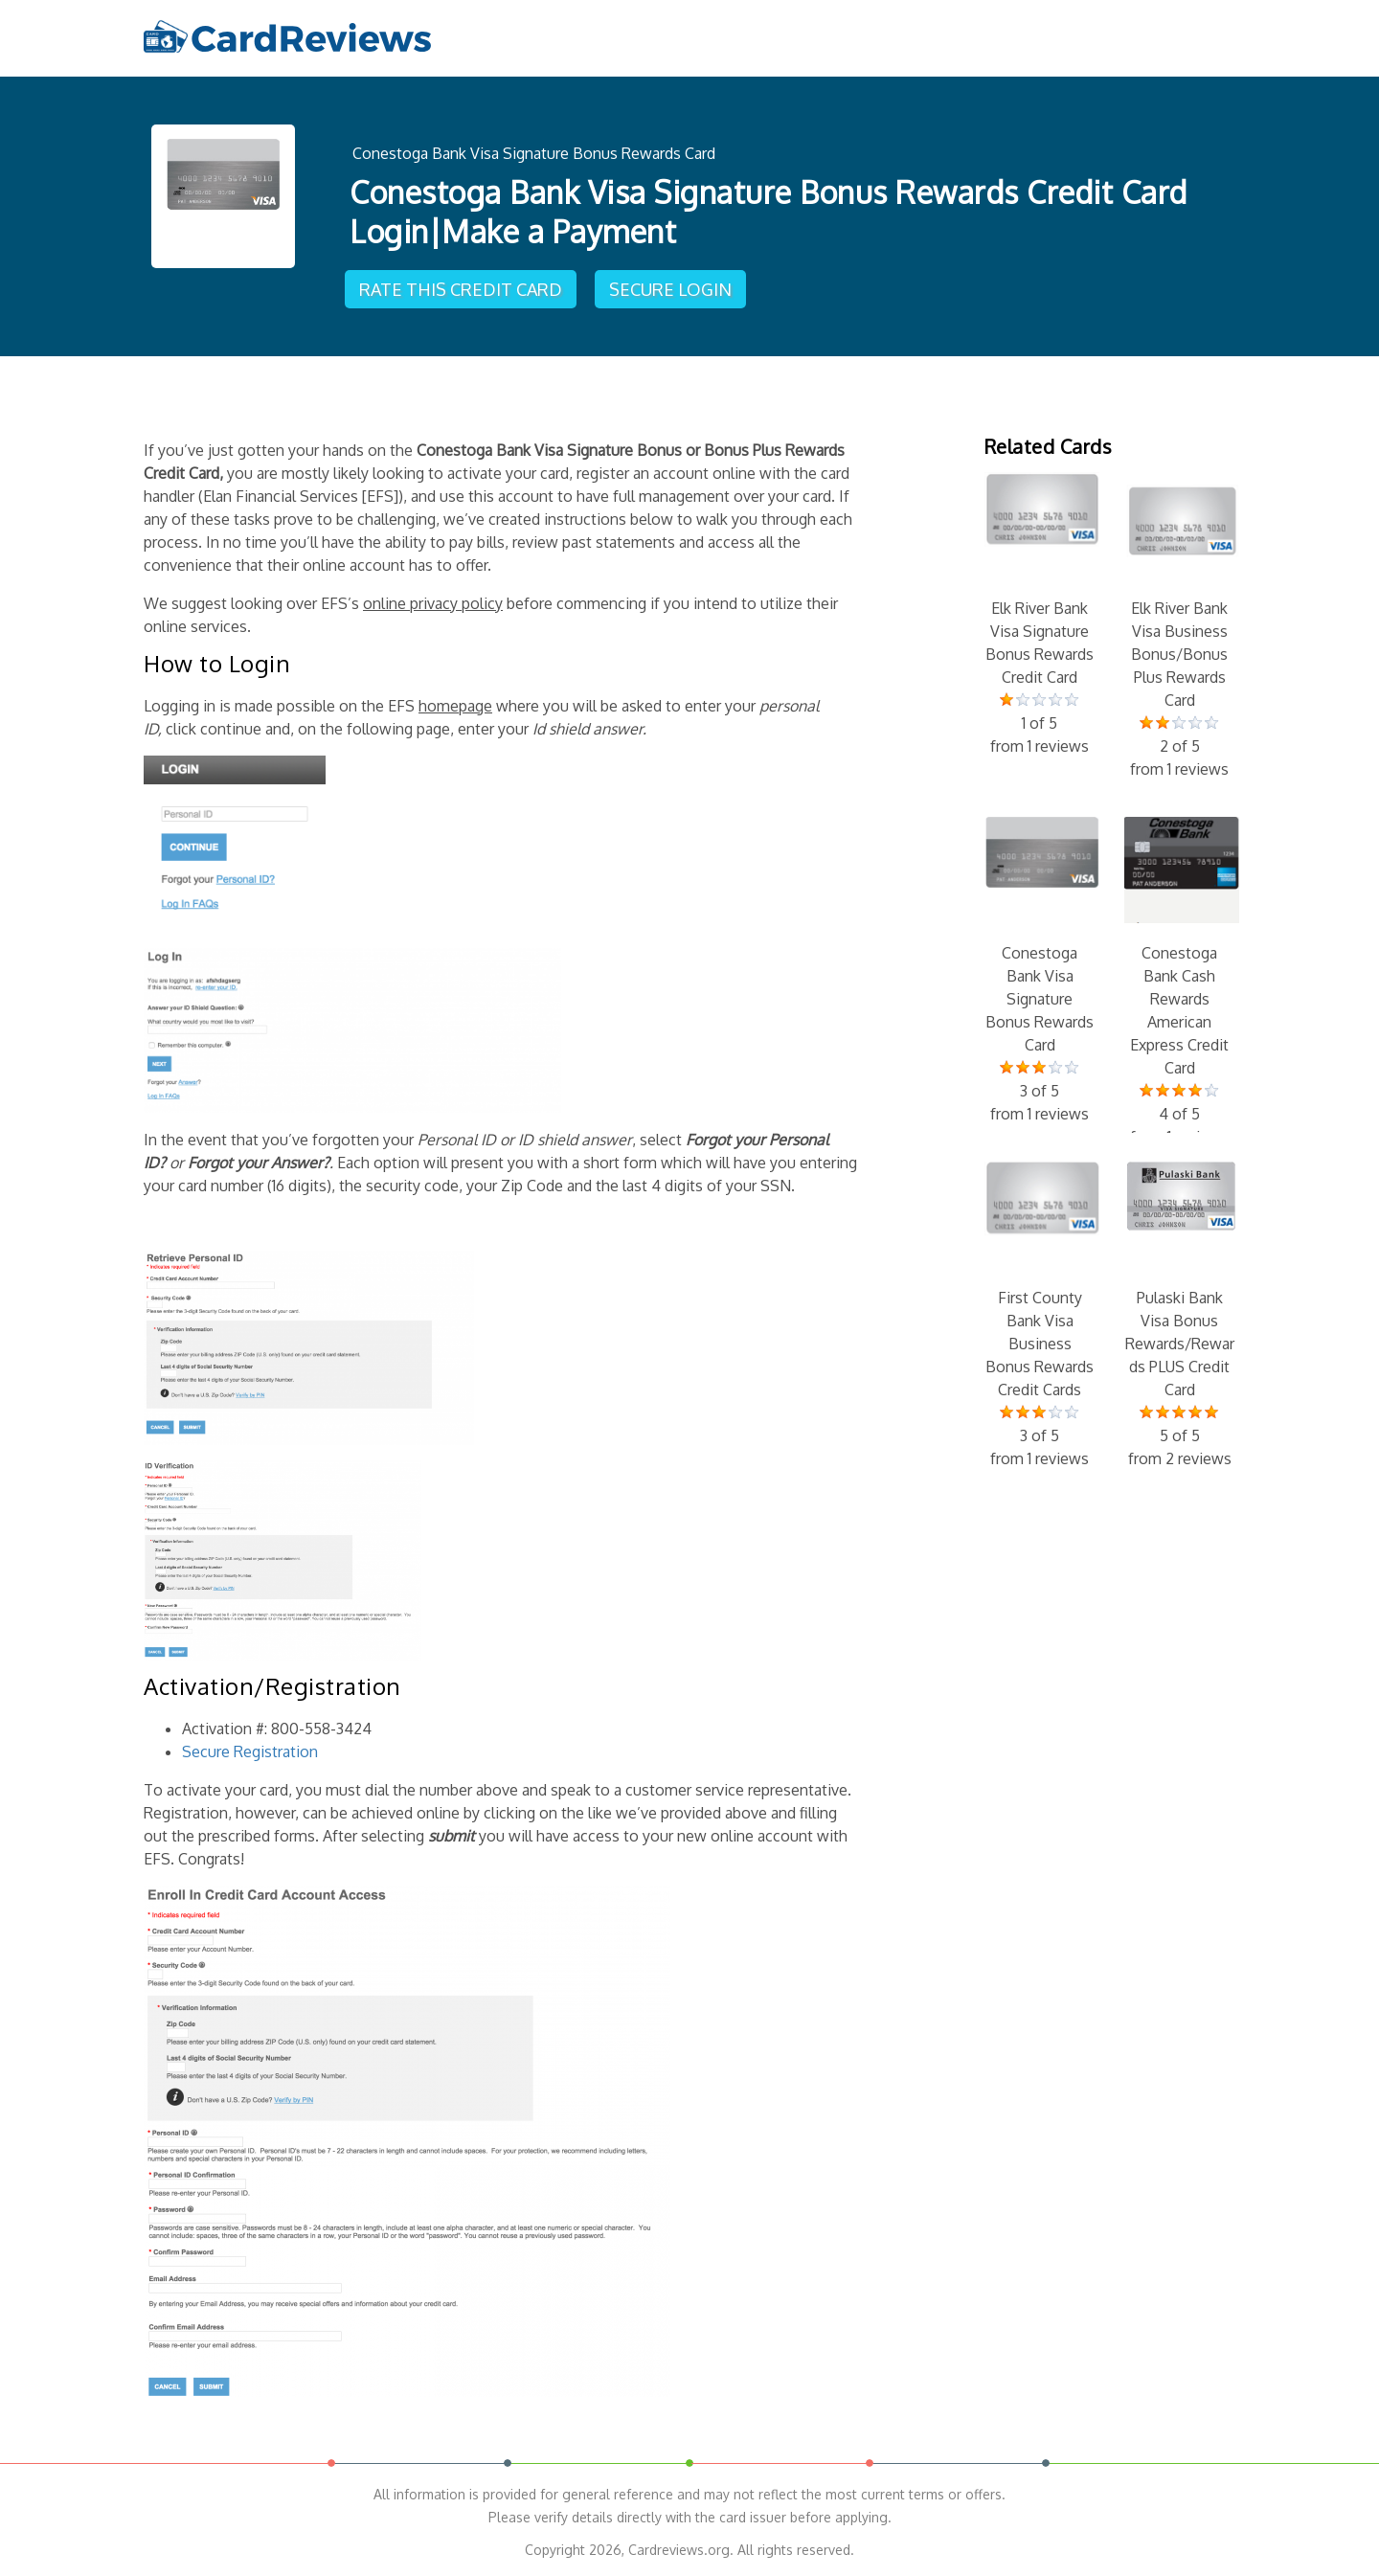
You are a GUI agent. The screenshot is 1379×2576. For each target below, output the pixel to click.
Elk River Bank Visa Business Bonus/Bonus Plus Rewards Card (1179, 626)
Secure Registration (250, 1751)
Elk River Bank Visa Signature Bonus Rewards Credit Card (1040, 614)
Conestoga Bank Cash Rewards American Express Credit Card (1179, 982)
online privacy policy (433, 603)
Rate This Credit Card (460, 289)
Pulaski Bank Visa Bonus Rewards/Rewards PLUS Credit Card (1179, 1316)
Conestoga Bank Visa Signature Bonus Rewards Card (533, 153)
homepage (455, 705)
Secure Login (670, 289)
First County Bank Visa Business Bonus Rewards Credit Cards (1040, 1316)
